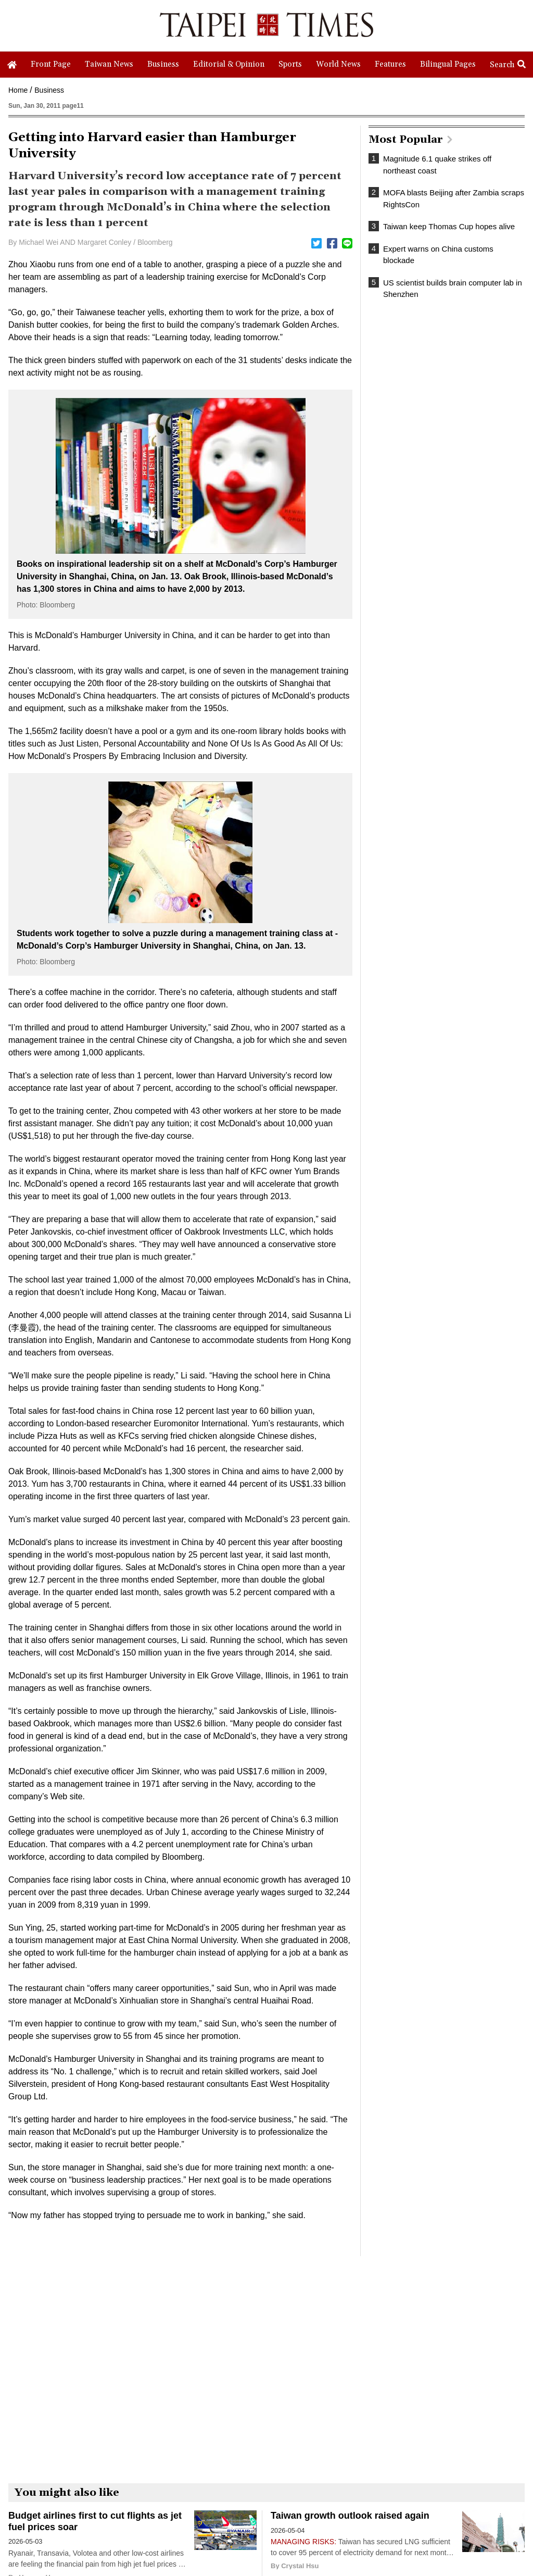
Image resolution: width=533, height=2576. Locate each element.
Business (49, 90)
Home (18, 90)
